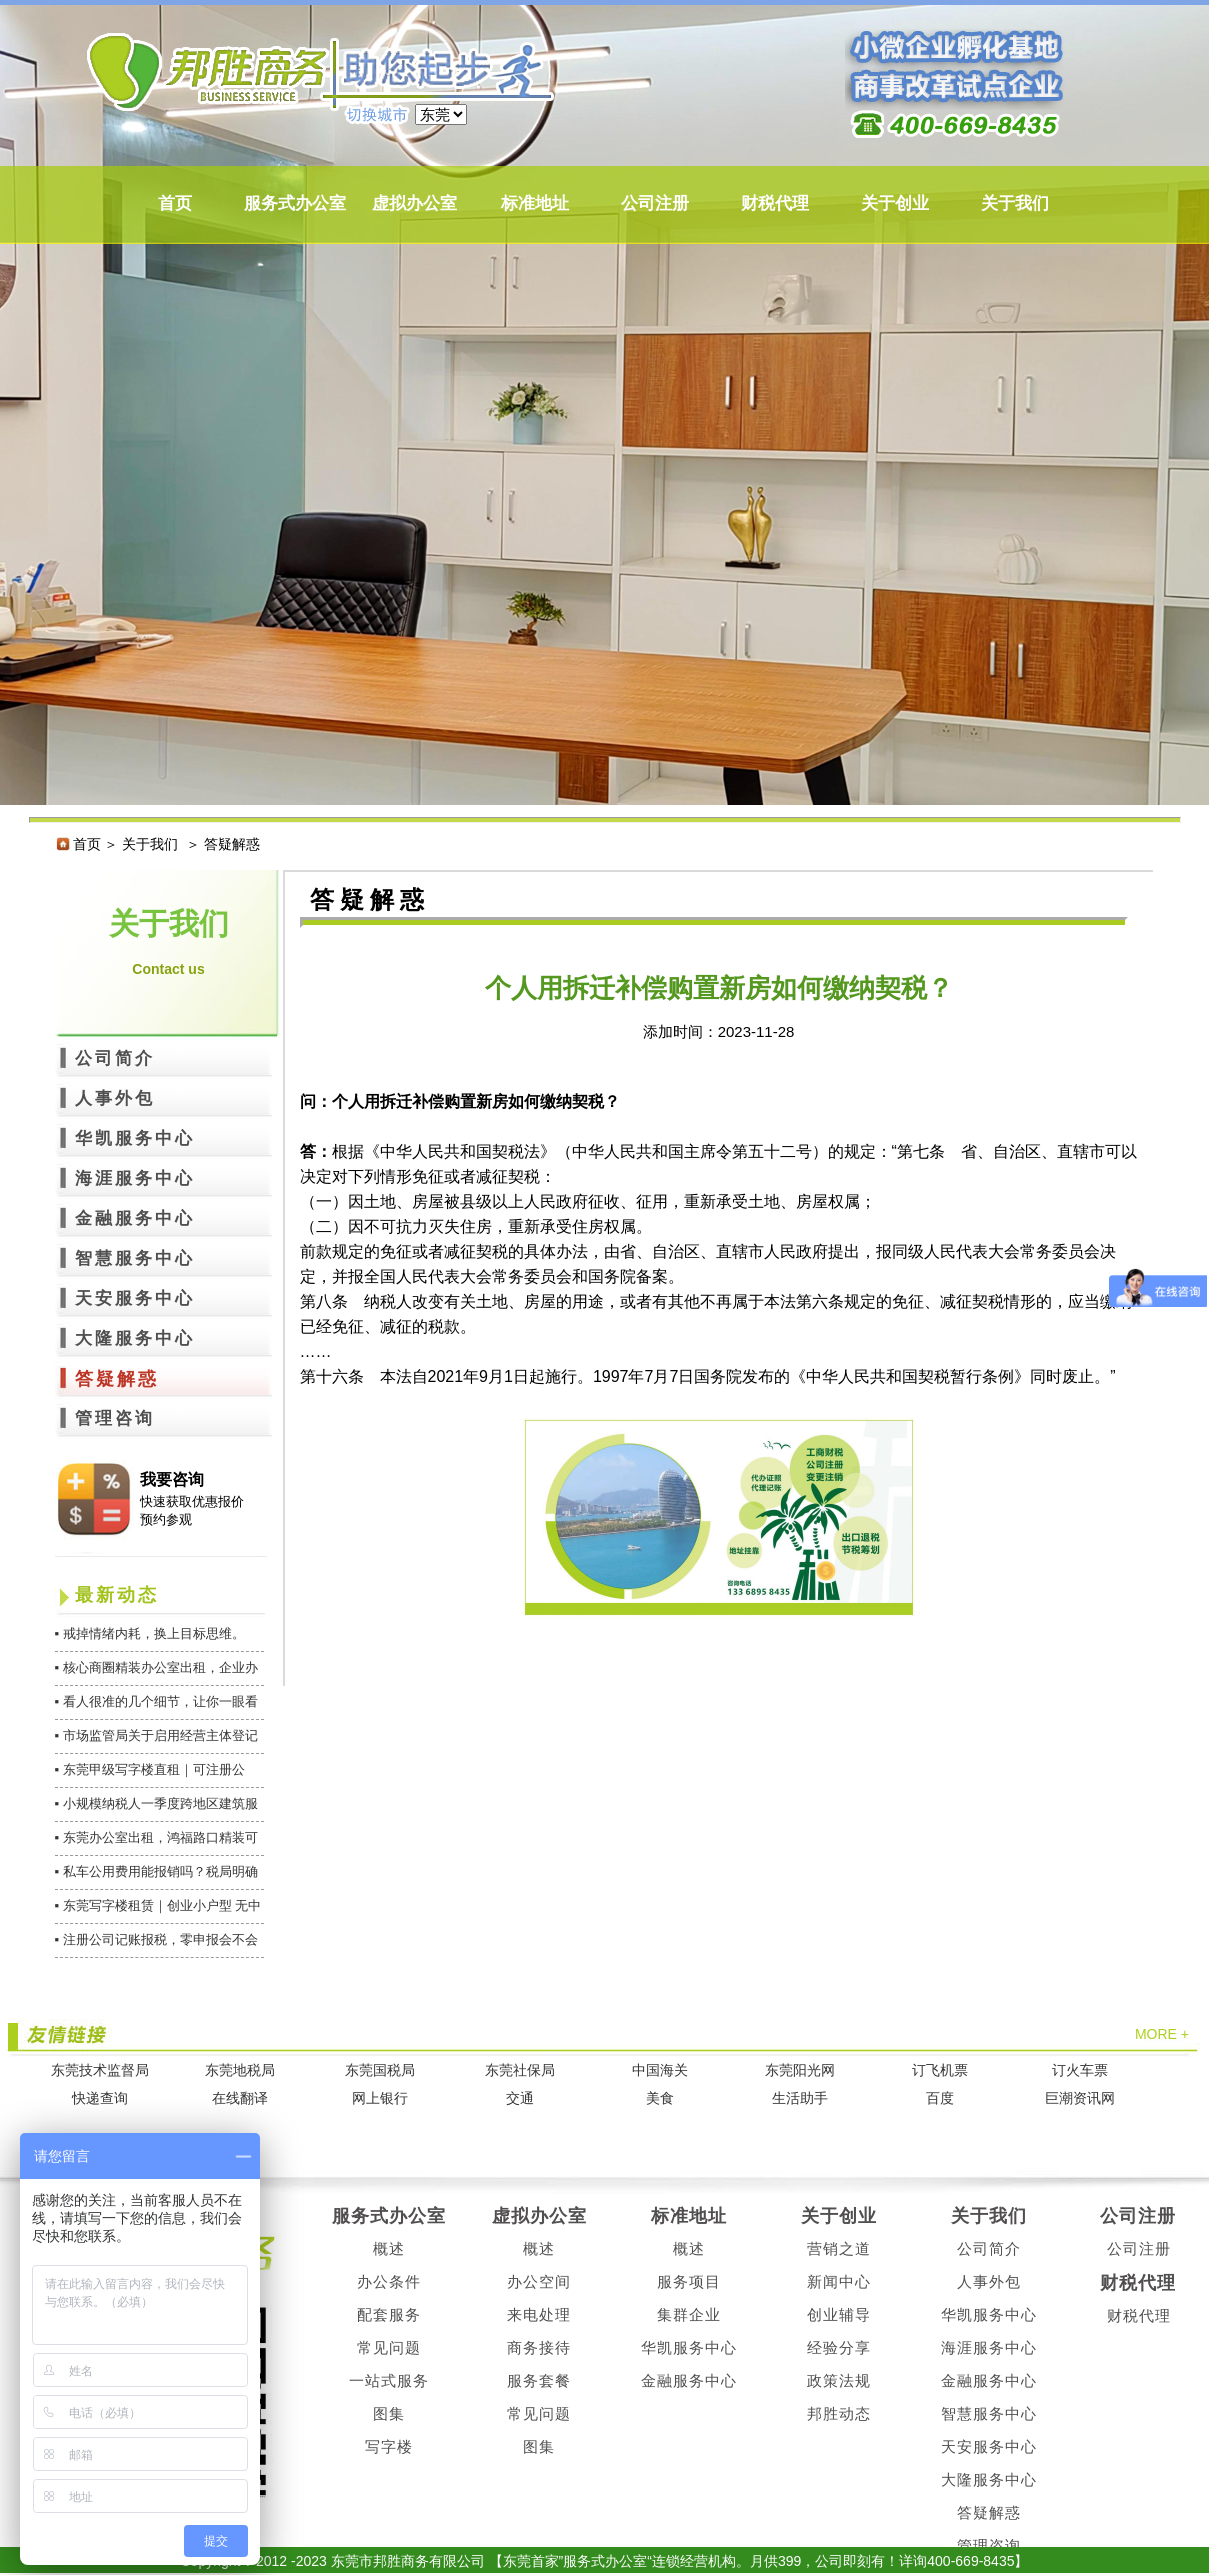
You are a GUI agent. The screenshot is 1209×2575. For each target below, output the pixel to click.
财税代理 (775, 203)
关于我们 (1015, 203)
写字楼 (389, 2446)
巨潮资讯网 (1080, 2098)
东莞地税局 (240, 2070)
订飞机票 (940, 2070)
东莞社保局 (520, 2070)
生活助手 (800, 2098)
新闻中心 (839, 2281)
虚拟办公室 (414, 203)
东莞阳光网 (800, 2070)
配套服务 (389, 2314)
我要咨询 (172, 1479)
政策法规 (839, 2380)
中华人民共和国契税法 (460, 1151)
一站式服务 (389, 2380)
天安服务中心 (135, 1298)
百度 (940, 2098)
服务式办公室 (295, 203)
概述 (389, 2248)
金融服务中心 (135, 1218)
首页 (175, 203)
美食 (660, 2098)
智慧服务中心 (135, 1258)
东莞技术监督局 (100, 2070)
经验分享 (839, 2347)
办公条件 (389, 2281)
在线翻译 (240, 2098)
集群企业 (689, 2314)
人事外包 (115, 1098)
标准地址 (535, 203)
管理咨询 (115, 1418)
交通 (520, 2098)
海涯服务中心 (135, 1178)
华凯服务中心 (135, 1138)
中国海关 (660, 2070)
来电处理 (539, 2314)
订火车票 (1080, 2070)
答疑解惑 (117, 1379)
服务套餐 (539, 2380)
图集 (389, 2413)
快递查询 (100, 2098)
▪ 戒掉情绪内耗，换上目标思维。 (150, 1633)
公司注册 (655, 203)
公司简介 (115, 1058)
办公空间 (539, 2281)
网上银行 (380, 2098)
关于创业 (895, 203)
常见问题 (389, 2347)
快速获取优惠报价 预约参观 (192, 1510)
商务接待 (539, 2347)
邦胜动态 (839, 2413)
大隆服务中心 (135, 1338)
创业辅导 (839, 2314)
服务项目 (689, 2281)
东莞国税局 (380, 2070)
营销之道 (839, 2248)
